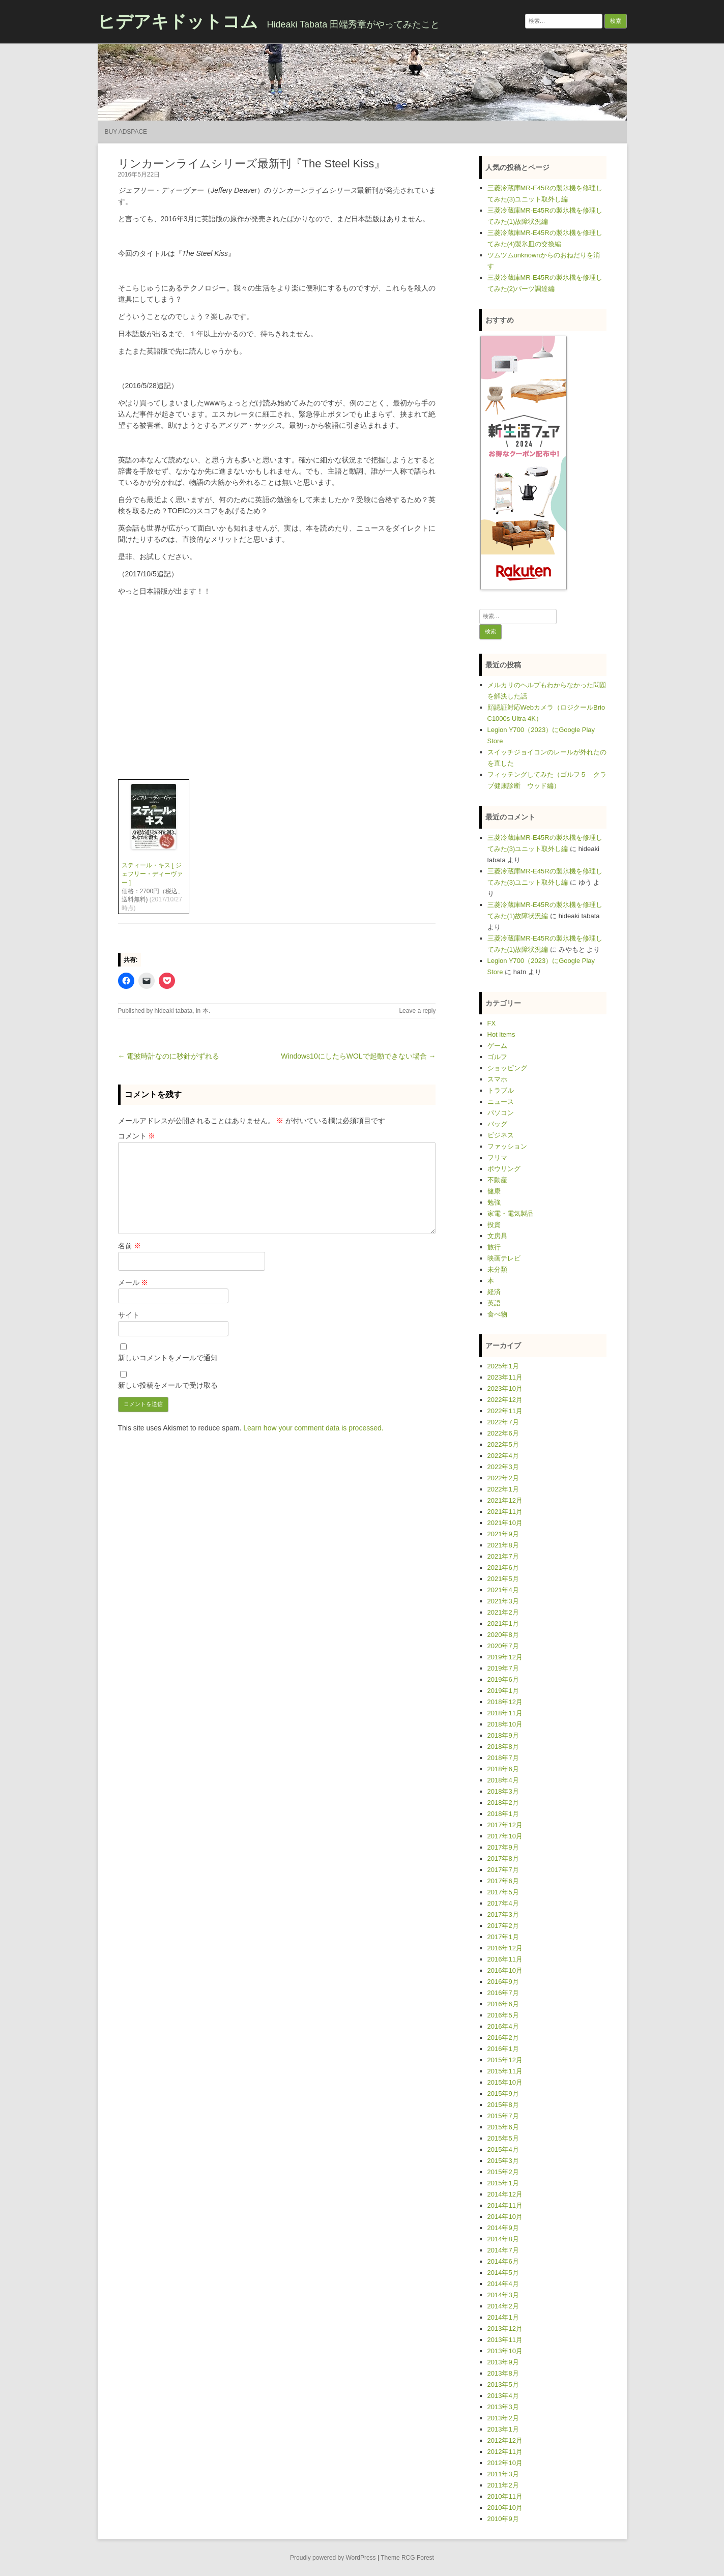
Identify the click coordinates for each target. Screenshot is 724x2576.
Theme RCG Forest (407, 2557)
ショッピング (507, 1068)
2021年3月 (503, 1601)
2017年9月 (503, 1847)
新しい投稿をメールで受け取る (168, 1385)
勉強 (494, 1202)
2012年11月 (505, 2451)
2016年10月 (505, 1970)
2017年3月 (503, 1914)
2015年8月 (503, 2105)
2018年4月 (503, 1780)
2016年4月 (503, 2026)
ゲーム (497, 1045)
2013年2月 (503, 2418)
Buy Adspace (126, 131)
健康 (494, 1191)
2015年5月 (503, 2138)
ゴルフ (497, 1057)
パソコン (500, 1113)
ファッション (507, 1146)
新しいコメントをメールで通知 (168, 1358)
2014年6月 (503, 2261)
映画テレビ (503, 1258)
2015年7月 (503, 2116)
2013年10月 (505, 2351)
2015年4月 (503, 2149)
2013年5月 (503, 2384)
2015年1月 (503, 2183)
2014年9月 (503, 2228)
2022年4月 (503, 1455)
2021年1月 (503, 1623)
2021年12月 (505, 1500)
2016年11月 (505, 1959)
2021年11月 (505, 1511)
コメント (137, 1136)
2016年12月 (505, 1948)
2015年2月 (503, 2172)
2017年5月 (503, 1892)
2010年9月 (503, 2519)
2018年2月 (503, 1802)
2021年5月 (503, 1579)
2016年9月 (503, 1981)
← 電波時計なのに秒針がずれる (169, 1056)
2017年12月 (505, 1825)
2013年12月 (505, 2328)
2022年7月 (503, 1422)
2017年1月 (503, 1937)
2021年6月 (503, 1567)
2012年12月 (505, 2440)
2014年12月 (505, 2194)
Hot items (501, 1034)
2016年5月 (503, 2015)
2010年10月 (505, 2507)
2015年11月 (505, 2071)
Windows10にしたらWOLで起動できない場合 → (358, 1056)
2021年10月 (505, 1523)
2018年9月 (503, 1735)
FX (491, 1023)
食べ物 (497, 1314)
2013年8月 (503, 2373)
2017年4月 (503, 1903)
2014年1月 (503, 2317)
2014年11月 (505, 2205)
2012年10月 (505, 2463)
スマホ (497, 1079)
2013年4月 (503, 2395)
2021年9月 (503, 1534)
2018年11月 (505, 1713)
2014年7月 (503, 2250)
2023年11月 (505, 1377)
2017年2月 (503, 1925)
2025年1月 (503, 1366)
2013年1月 (503, 2429)
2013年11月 (505, 2340)
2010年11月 (505, 2496)
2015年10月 (505, 2082)
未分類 (497, 1269)
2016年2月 (503, 2037)
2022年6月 (503, 1433)
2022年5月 (503, 1444)
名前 (129, 1246)
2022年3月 (503, 1467)
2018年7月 (503, 1758)
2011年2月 (503, 2485)
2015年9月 (503, 2093)
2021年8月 (503, 1545)
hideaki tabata (174, 1010)
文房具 (497, 1236)
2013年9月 (503, 2362)
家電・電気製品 (510, 1213)
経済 (494, 1292)
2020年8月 (503, 1634)
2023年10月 (505, 1388)
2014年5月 (503, 2272)
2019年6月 (503, 1679)
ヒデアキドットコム (178, 21)
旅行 (494, 1247)
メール (133, 1282)
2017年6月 (503, 1881)
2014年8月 (503, 2239)
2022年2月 (503, 1478)
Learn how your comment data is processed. (313, 1428)
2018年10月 (505, 1724)
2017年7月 (503, 1870)
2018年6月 (503, 1769)
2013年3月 (503, 2407)
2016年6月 (503, 2004)
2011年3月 (503, 2474)
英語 (494, 1303)
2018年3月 (503, 1791)
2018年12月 (505, 1702)
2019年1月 (503, 1690)
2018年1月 (503, 1814)
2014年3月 (503, 2295)
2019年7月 (503, 1668)
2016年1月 (503, 2049)
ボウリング (503, 1169)
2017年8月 (503, 1858)
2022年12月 (505, 1399)
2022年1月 (503, 1489)
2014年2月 (503, 2306)
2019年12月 (505, 1657)
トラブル (500, 1090)
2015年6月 (503, 2127)
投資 (494, 1224)
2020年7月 (503, 1646)
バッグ (497, 1124)
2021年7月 (503, 1556)
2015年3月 (503, 2160)
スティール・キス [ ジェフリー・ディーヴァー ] (152, 874)
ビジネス (500, 1135)
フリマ (497, 1157)
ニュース (500, 1101)
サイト (128, 1315)
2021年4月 (503, 1590)
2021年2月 (503, 1612)
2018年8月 (503, 1746)
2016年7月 (503, 1993)
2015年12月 (505, 2060)
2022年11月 (505, 1411)
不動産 (497, 1180)
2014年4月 (503, 2284)
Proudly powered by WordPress (333, 2557)
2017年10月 (505, 1836)
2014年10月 (505, 2216)
